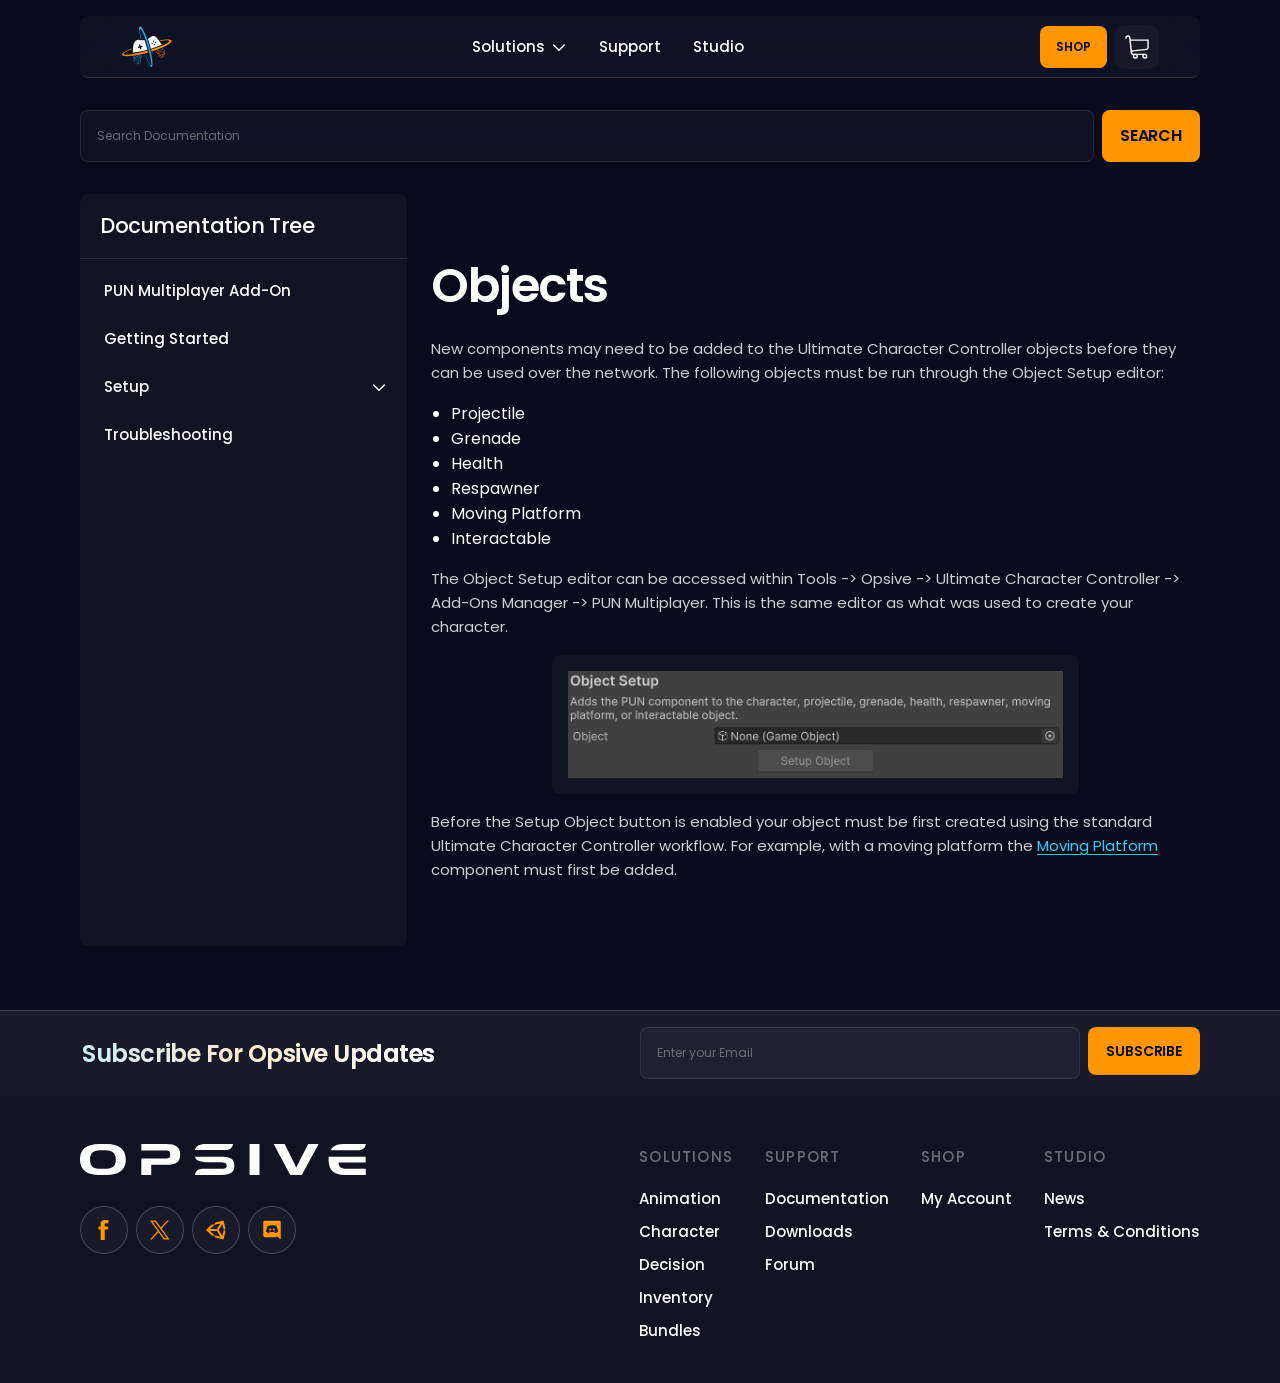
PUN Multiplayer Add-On (197, 290)
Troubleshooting (168, 434)
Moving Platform (1097, 845)
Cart (1137, 47)
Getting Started (166, 338)
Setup (126, 386)
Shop (1073, 46)
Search (1151, 135)
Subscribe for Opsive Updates (258, 1053)
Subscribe (1144, 1051)
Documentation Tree (207, 225)
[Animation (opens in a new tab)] (680, 1199)
